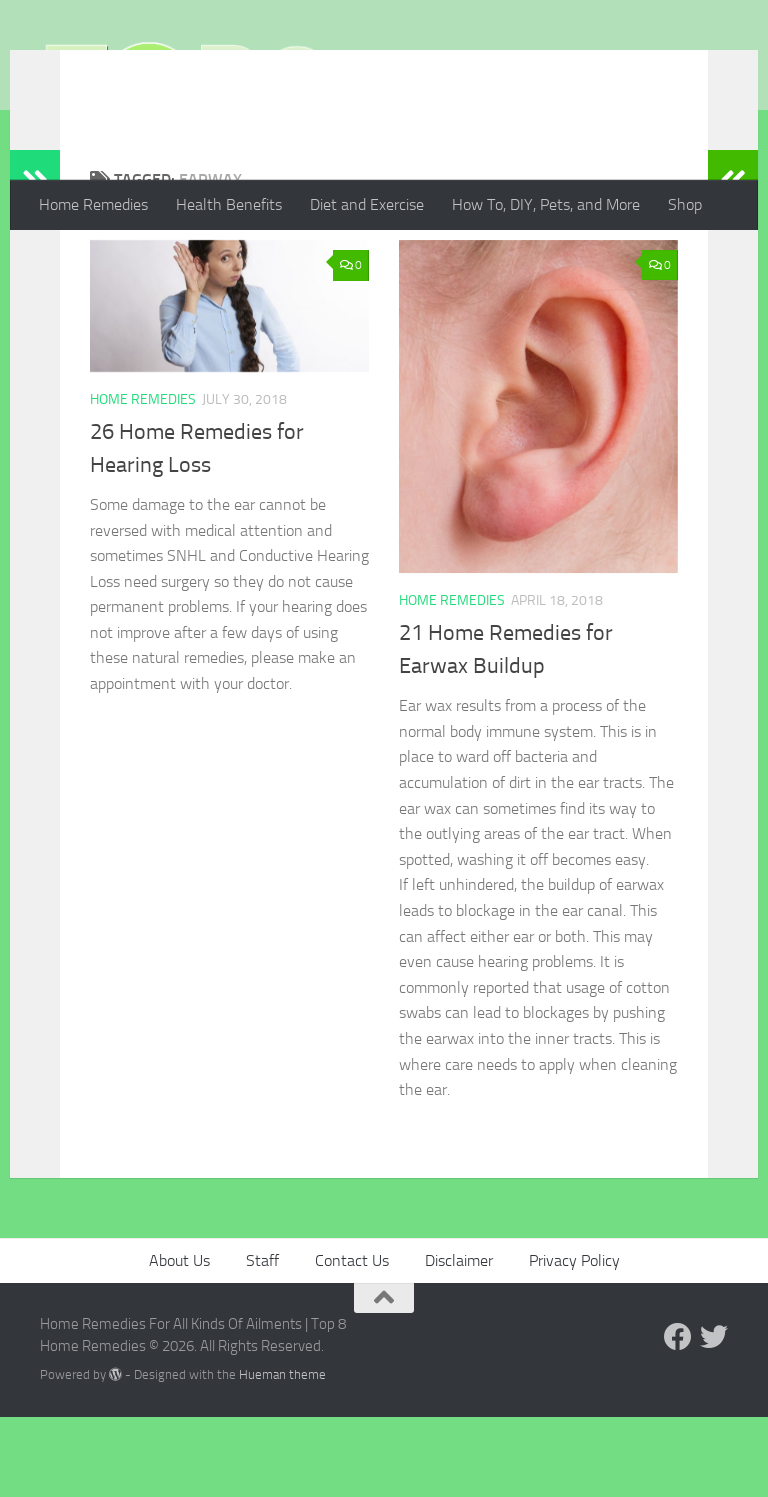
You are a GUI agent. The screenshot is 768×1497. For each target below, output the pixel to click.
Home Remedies (93, 204)
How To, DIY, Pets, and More (546, 204)
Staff (262, 1340)
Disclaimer (459, 1340)
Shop (685, 204)
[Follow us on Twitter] (714, 1417)
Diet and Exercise (367, 204)
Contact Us (352, 1340)
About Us (179, 1340)
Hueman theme (282, 1454)
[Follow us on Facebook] (678, 1417)
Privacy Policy (574, 1340)
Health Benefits (229, 204)
